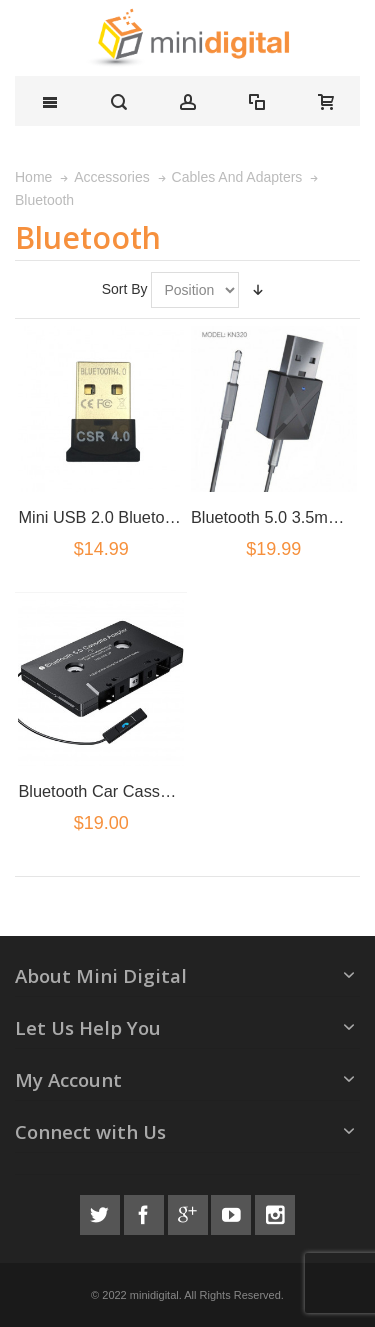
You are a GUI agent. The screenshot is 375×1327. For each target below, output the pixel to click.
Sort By (125, 289)
